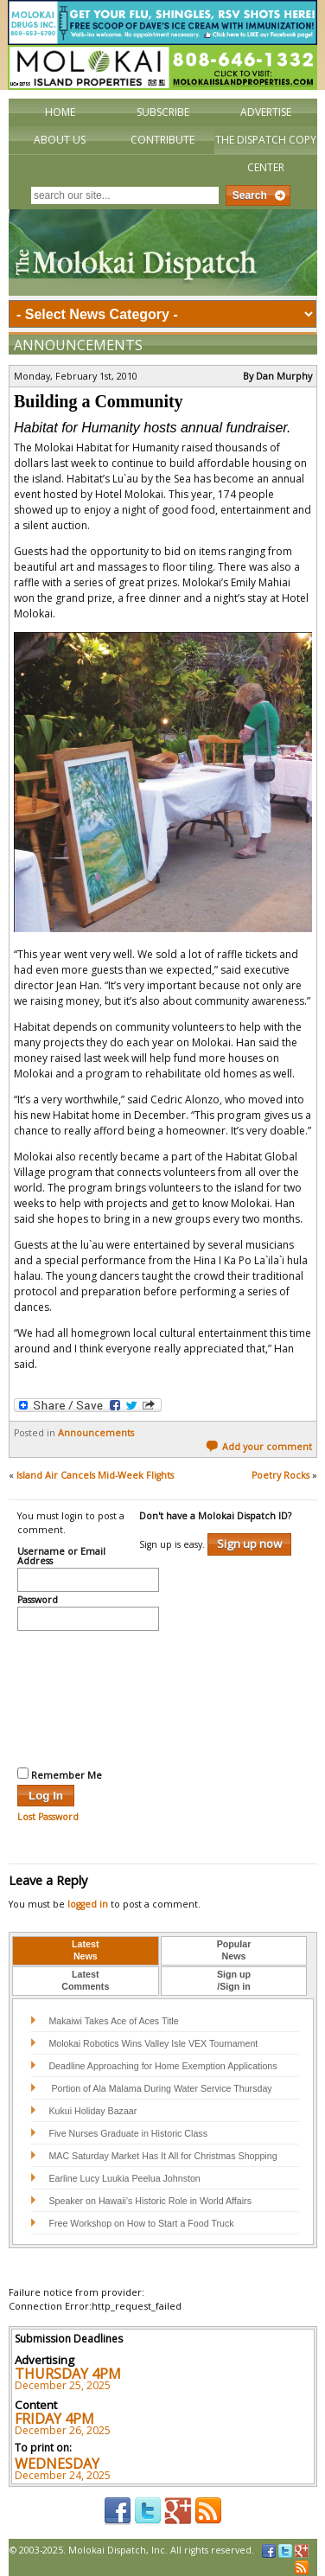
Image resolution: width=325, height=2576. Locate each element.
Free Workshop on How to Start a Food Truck (140, 2223)
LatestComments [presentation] (85, 1980)
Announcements (78, 345)
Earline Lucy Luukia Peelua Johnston (124, 2178)
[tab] (85, 1951)
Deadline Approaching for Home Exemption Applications (162, 2066)
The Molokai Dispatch (163, 252)
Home (60, 112)
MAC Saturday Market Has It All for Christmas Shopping (162, 2156)
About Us (60, 139)
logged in (87, 1904)
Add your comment (259, 1447)
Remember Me (59, 1774)
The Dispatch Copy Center (265, 153)
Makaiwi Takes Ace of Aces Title (113, 2021)
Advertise (265, 112)
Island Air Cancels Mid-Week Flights (95, 1475)
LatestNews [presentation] (85, 1950)
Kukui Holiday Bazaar (92, 2111)
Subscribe (163, 112)
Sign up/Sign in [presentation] (234, 1980)
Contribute (162, 139)
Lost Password (48, 1817)
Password (37, 1600)
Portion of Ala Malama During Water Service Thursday (159, 2088)
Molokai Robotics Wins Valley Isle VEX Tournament (153, 2043)
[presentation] (88, 1696)
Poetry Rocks (280, 1475)
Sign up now (249, 1543)
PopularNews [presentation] (234, 1950)
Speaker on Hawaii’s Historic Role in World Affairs (150, 2201)
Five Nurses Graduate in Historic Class (127, 2133)
